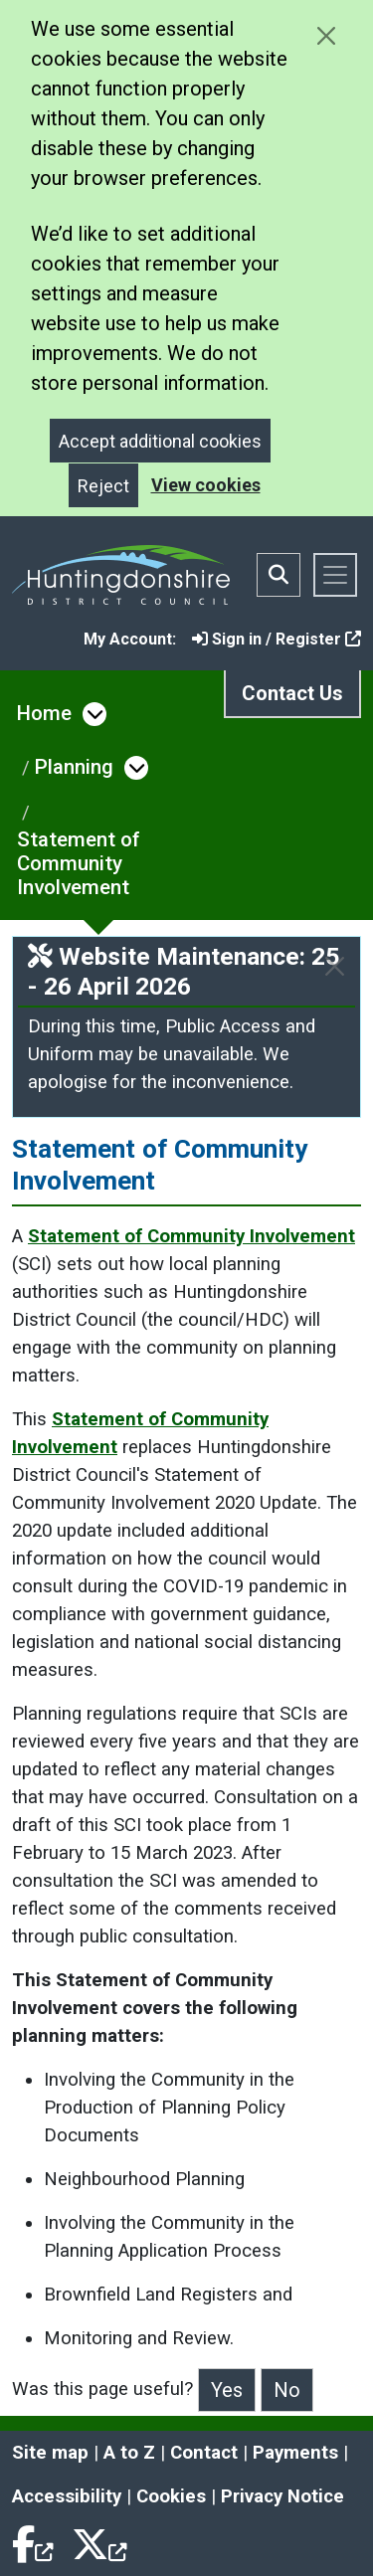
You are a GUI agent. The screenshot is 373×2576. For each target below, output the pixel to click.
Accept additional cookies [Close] (160, 441)
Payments (295, 2453)
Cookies (171, 2496)
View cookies (206, 484)
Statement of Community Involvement (78, 863)
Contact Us (292, 693)
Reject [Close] (103, 485)
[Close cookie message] (325, 35)
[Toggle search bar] (278, 575)
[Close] (334, 966)
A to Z (129, 2453)
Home (44, 713)
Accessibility (66, 2496)
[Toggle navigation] (335, 575)
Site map (50, 2453)
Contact (204, 2453)
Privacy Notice (282, 2496)
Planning (74, 767)
